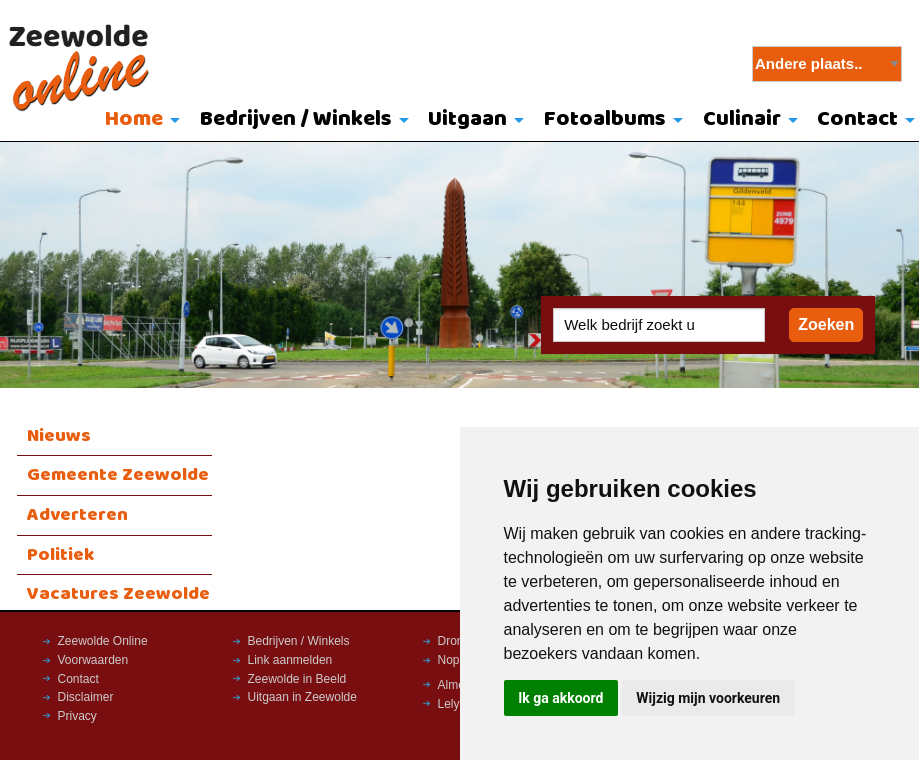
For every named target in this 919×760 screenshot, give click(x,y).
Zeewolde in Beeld (297, 679)
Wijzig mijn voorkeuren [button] (708, 698)
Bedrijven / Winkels (296, 119)
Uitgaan (467, 119)
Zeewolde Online (103, 641)
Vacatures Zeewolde (118, 594)
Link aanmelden (290, 660)
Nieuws (59, 436)
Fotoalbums (605, 119)
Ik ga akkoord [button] (560, 698)
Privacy (77, 716)
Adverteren (77, 515)
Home (134, 119)
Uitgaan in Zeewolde (302, 697)
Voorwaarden (93, 660)
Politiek (60, 555)
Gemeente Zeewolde (118, 475)
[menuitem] (137, 121)
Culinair (742, 119)
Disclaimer (86, 697)
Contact (78, 679)
